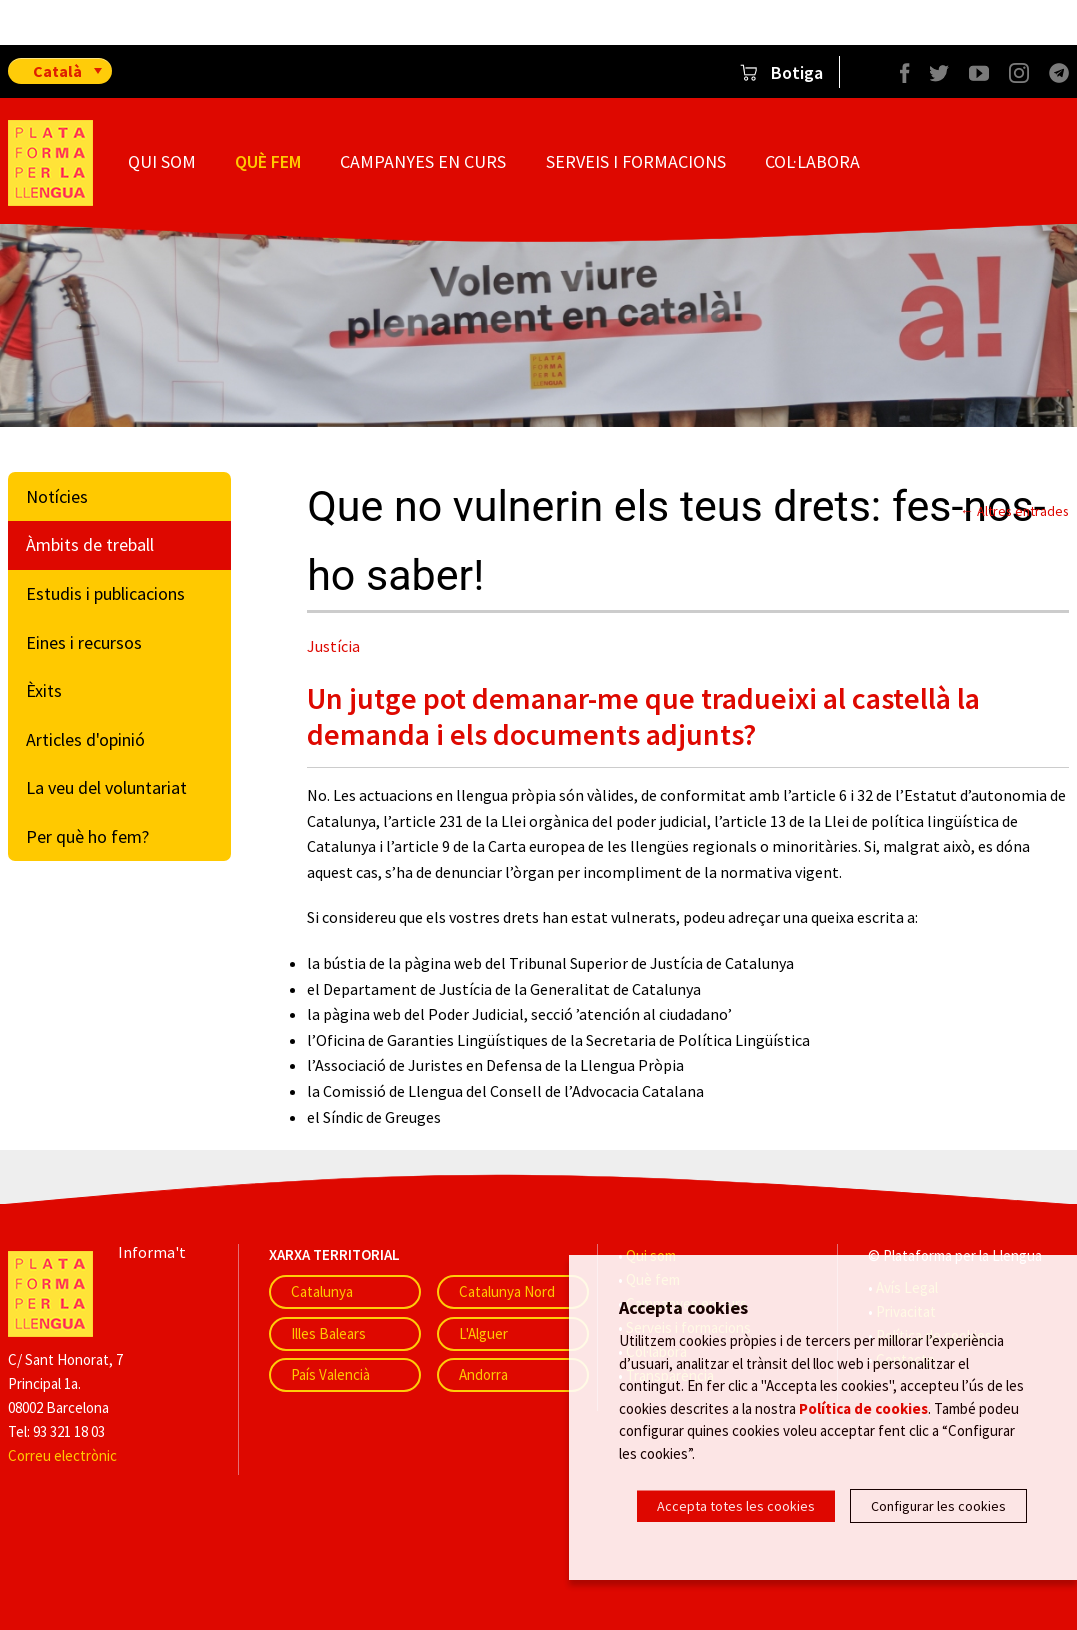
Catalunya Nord (507, 1291)
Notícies (57, 496)
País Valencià (330, 1374)
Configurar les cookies (938, 1506)
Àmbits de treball (90, 544)
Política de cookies (863, 1412)
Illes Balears (328, 1333)
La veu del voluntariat (106, 787)
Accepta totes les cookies (736, 1506)
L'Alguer (483, 1333)
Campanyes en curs (423, 161)
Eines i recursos (84, 642)
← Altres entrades (1014, 511)
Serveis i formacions (636, 161)
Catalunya (322, 1291)
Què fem (268, 161)
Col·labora (812, 161)
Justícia (333, 646)
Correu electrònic (62, 1455)
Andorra (483, 1374)
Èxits (44, 690)
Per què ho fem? (87, 836)
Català (57, 71)
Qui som (162, 161)
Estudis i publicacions (105, 593)
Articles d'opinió (85, 739)
